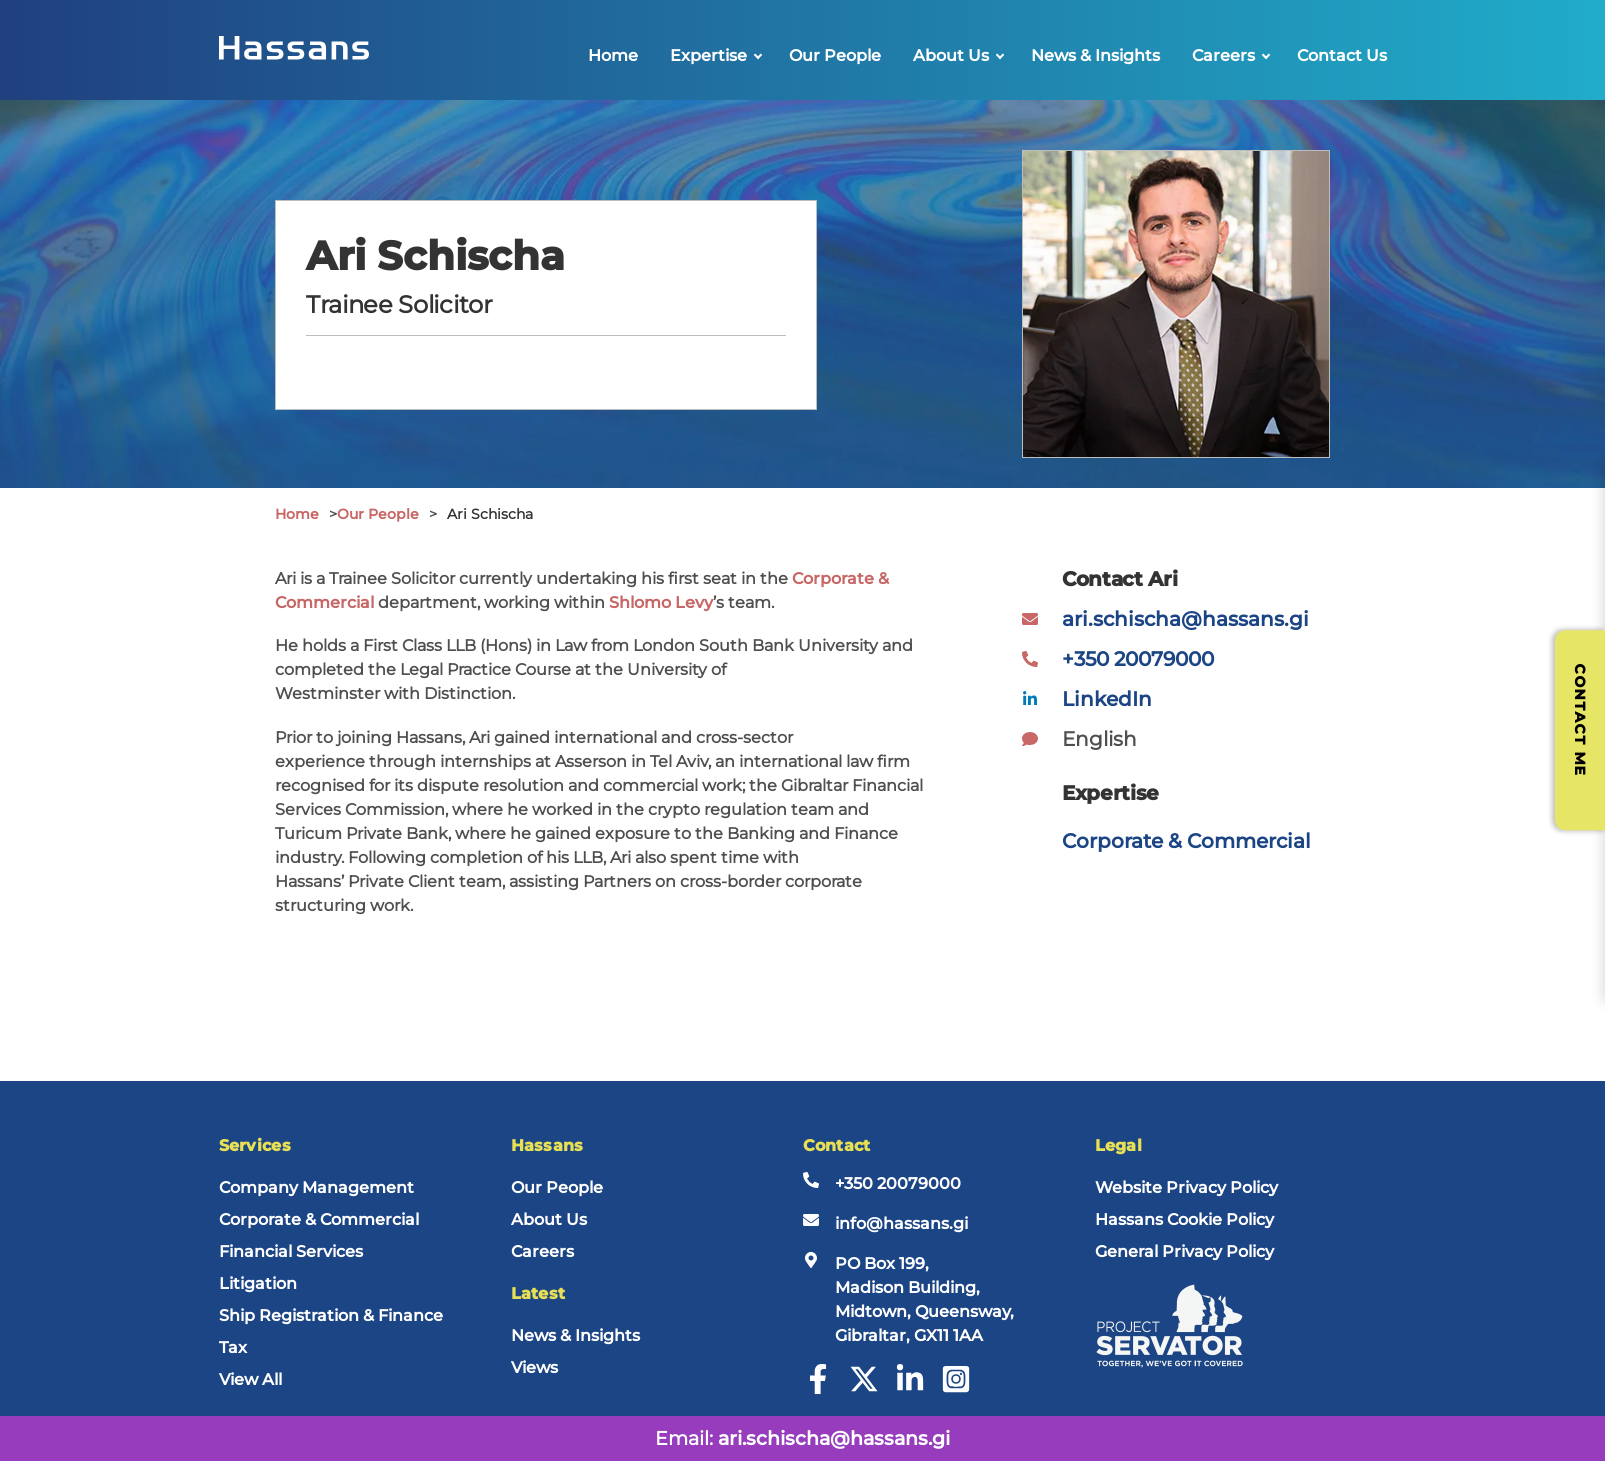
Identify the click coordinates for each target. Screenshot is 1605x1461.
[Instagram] (956, 1388)
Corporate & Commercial (1186, 841)
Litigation (258, 1283)
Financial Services (291, 1251)
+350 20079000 (1138, 659)
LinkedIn (1107, 699)
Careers (1223, 55)
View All (250, 1379)
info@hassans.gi (901, 1223)
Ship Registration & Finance (331, 1315)
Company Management (316, 1187)
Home (613, 55)
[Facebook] (818, 1388)
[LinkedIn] (910, 1388)
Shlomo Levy (661, 602)
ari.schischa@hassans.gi (1185, 619)
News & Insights (1095, 55)
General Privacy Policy (1184, 1251)
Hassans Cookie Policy (1184, 1219)
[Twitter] (864, 1388)
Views (534, 1367)
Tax (233, 1347)
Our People (835, 55)
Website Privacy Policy (1186, 1187)
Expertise (708, 55)
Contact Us (1342, 55)
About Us (951, 55)
